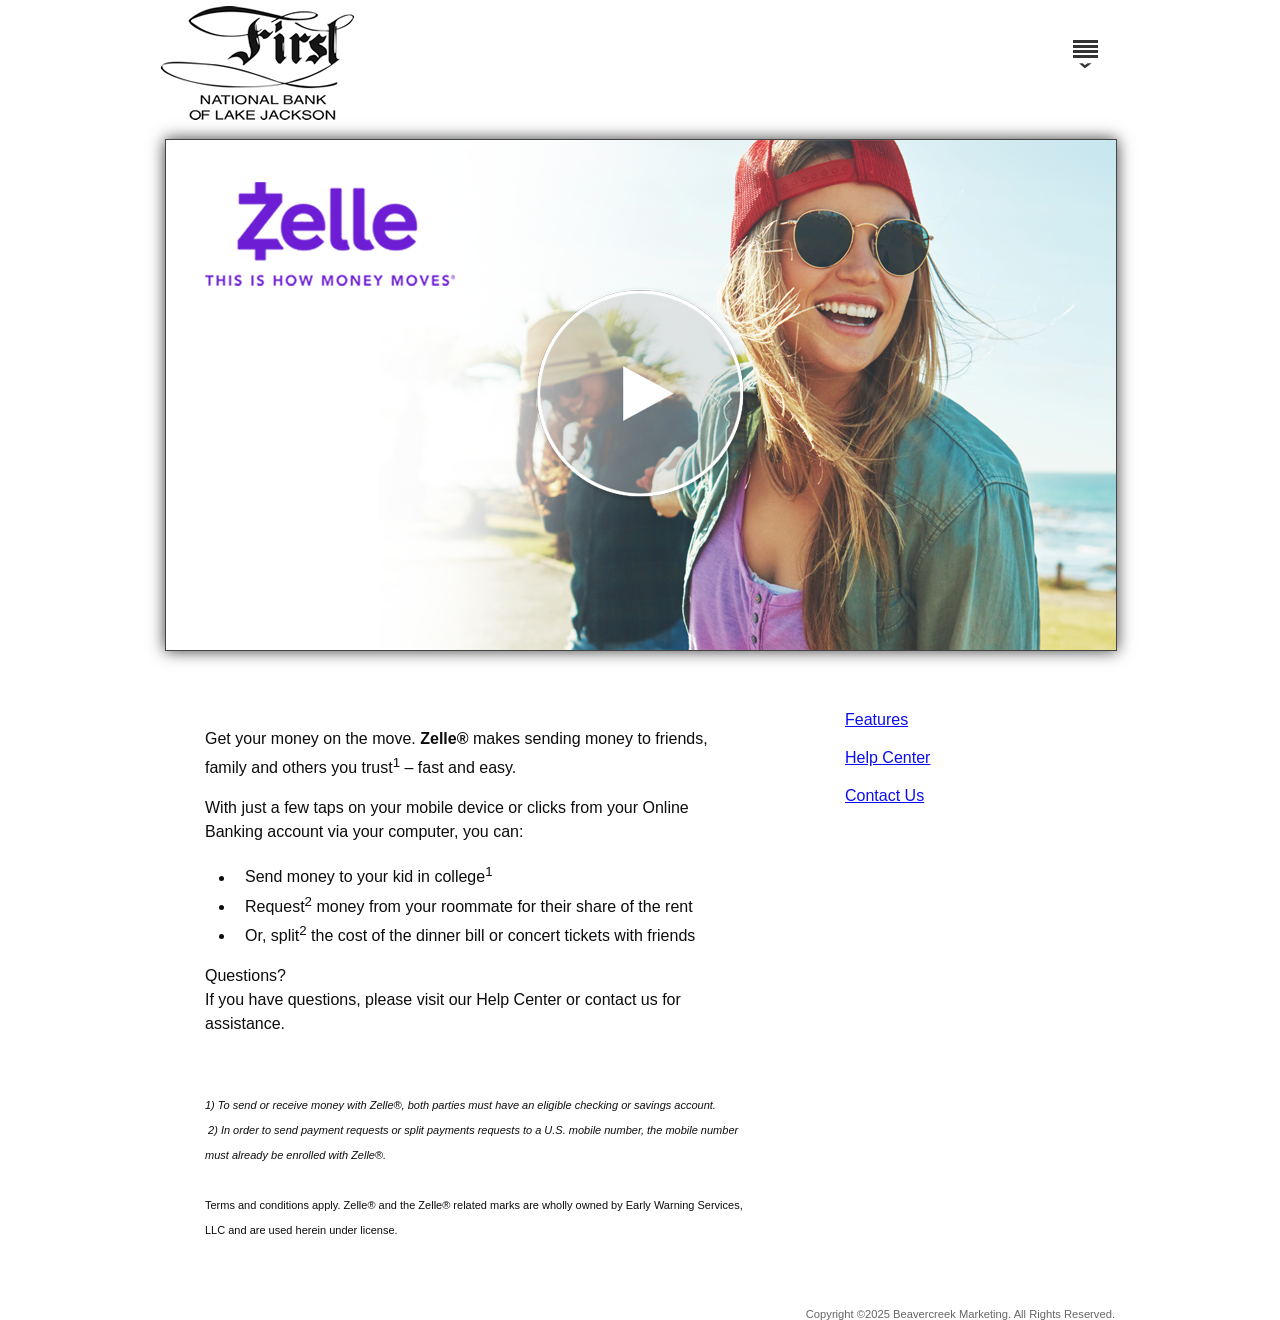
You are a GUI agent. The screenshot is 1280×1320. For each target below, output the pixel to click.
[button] (641, 395)
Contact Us (884, 795)
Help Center (887, 757)
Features (876, 719)
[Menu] (1085, 40)
